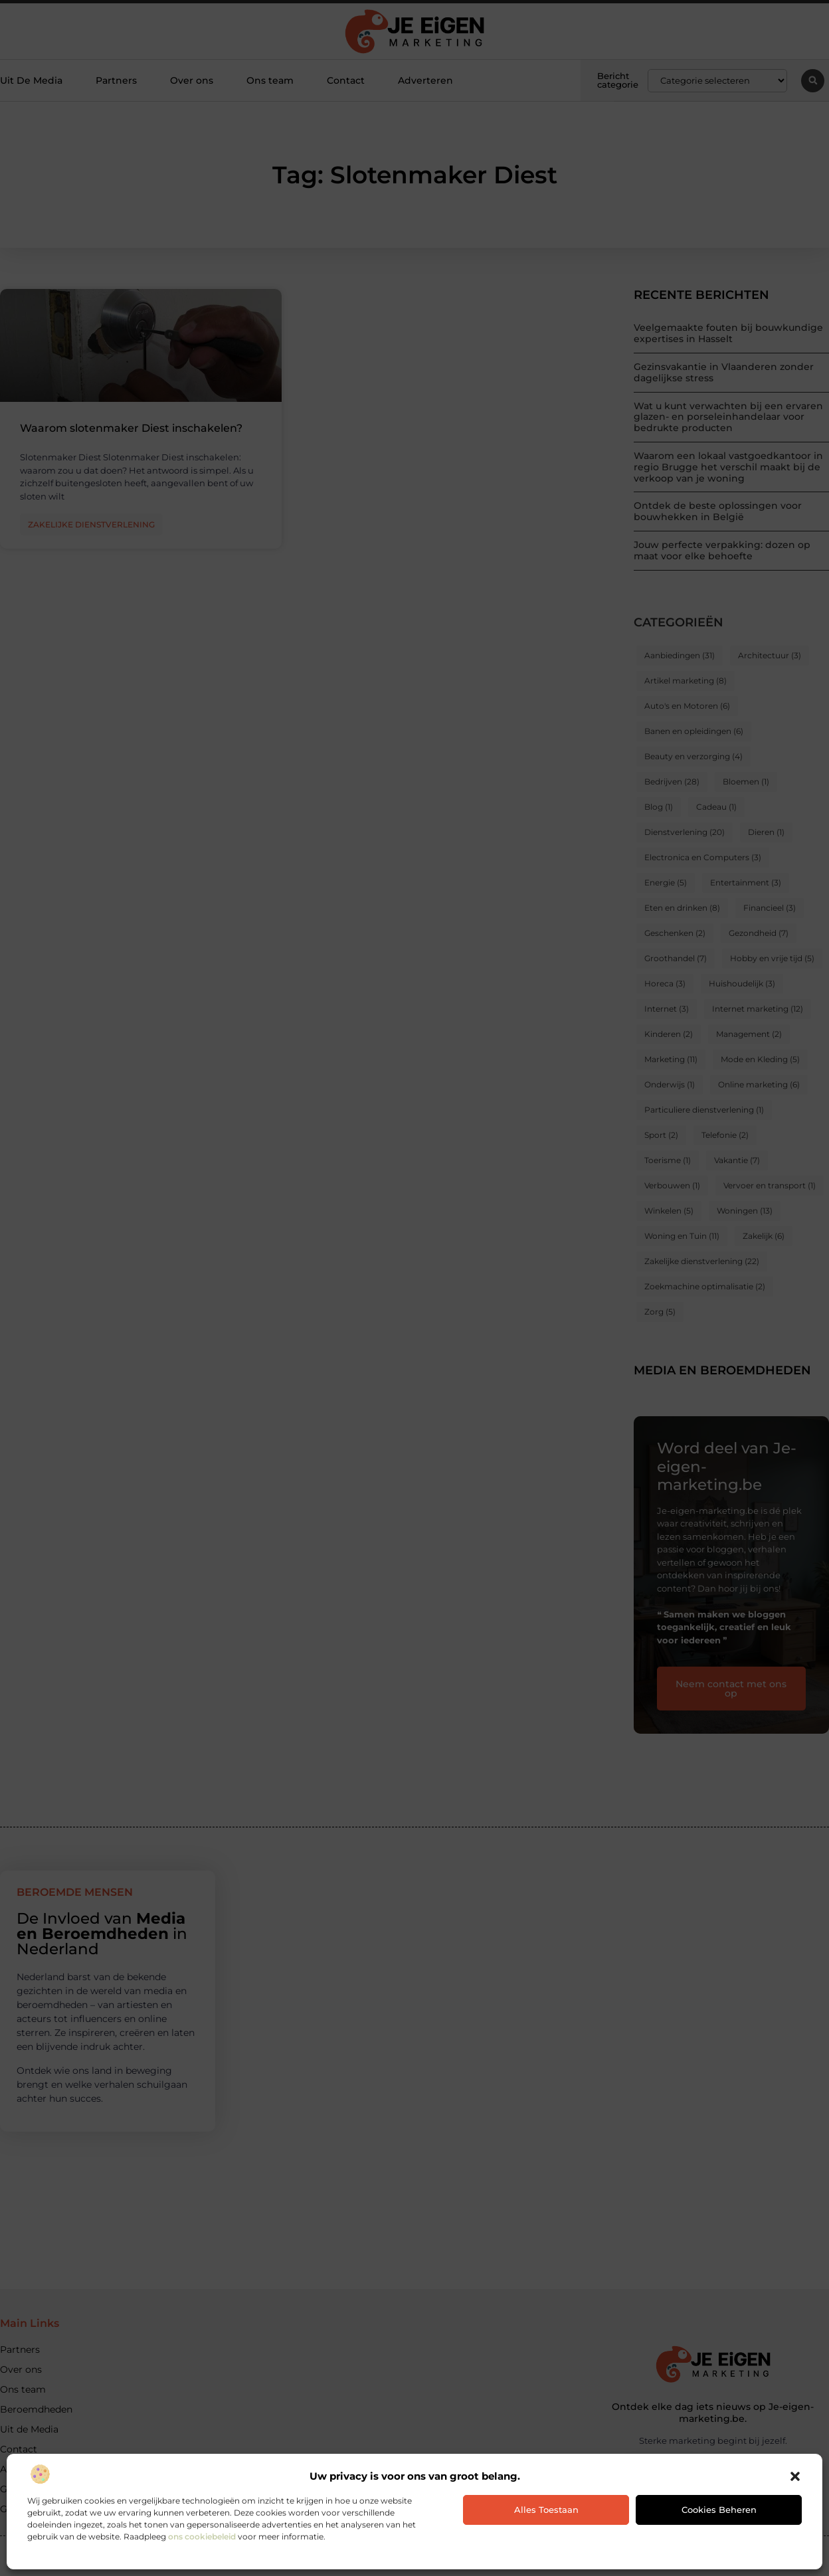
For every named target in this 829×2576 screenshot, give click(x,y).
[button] (795, 2476)
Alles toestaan (546, 2509)
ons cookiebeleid (202, 2536)
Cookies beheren (719, 2509)
